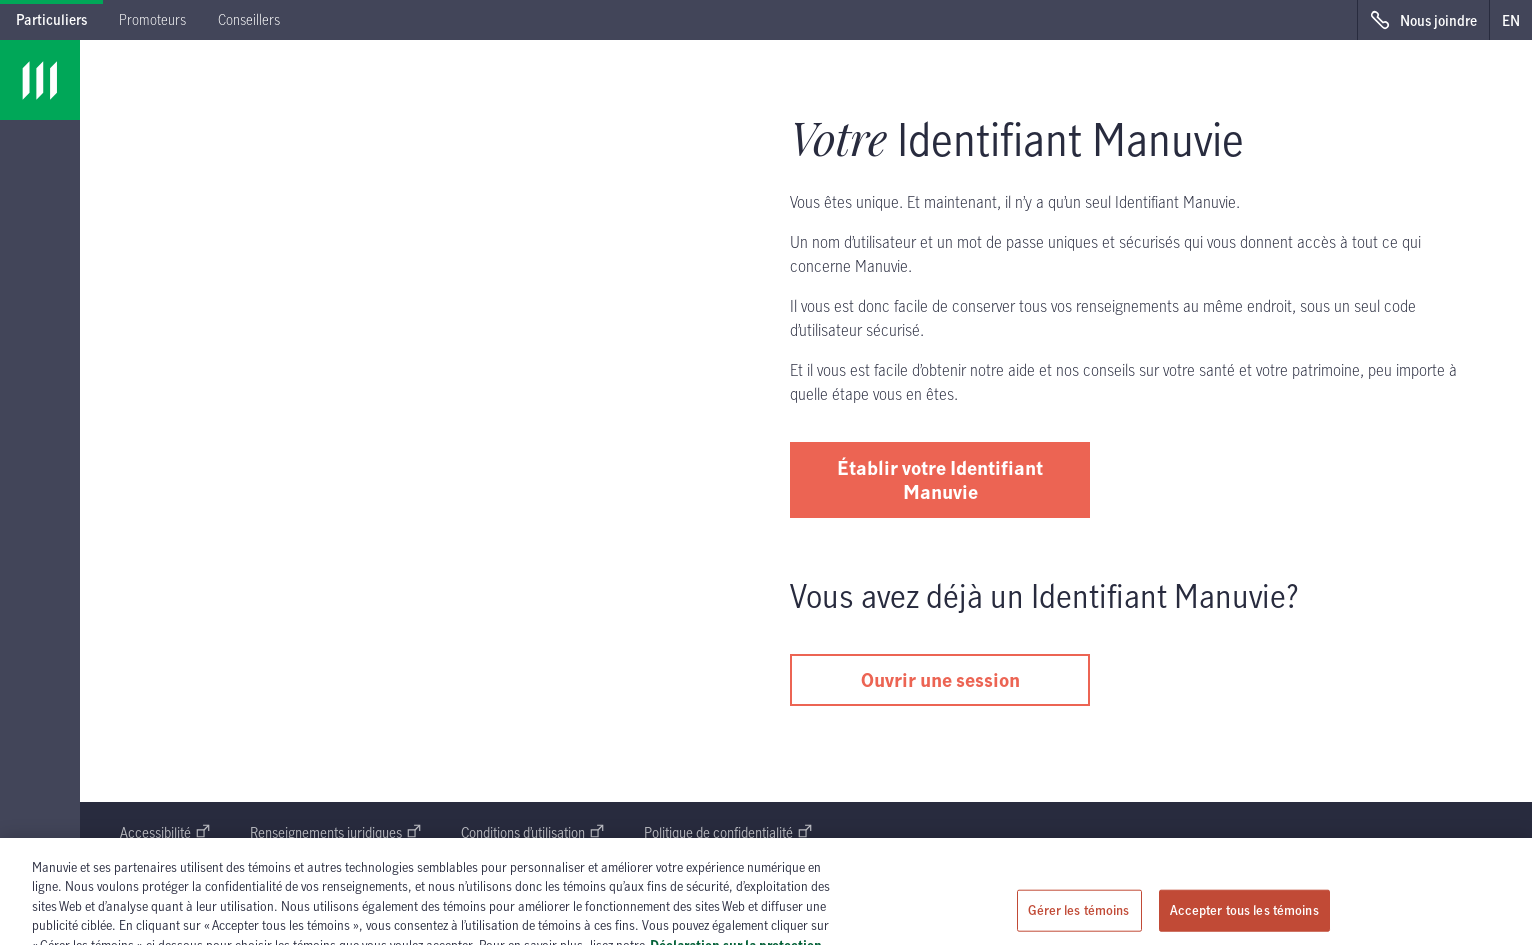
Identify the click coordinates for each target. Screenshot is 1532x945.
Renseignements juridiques (335, 832)
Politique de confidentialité (728, 832)
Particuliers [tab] (51, 19)
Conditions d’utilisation (532, 832)
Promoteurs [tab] (152, 19)
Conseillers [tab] (249, 19)
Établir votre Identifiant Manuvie (940, 479)
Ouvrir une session (940, 679)
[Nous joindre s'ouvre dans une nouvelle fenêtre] (1423, 20)
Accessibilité (165, 832)
